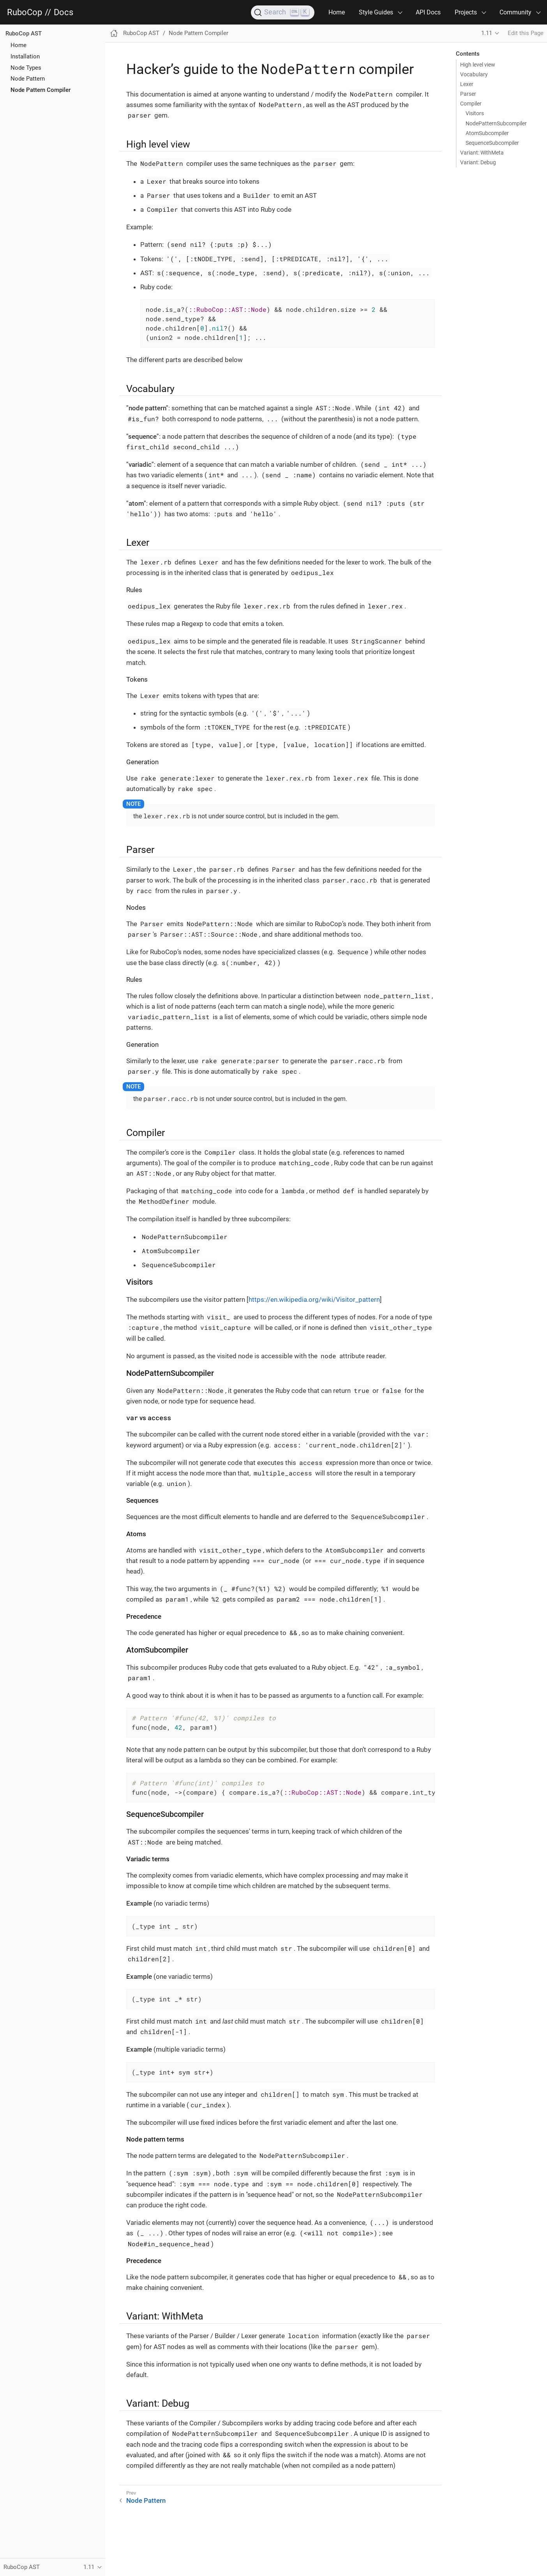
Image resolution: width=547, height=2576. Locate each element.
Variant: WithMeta (482, 152)
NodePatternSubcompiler (496, 123)
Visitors (475, 113)
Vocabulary (474, 74)
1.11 (486, 33)
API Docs (428, 12)
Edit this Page (525, 33)
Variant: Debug (478, 162)
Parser (468, 94)
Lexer (466, 84)
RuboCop (24, 12)
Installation (25, 56)
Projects (466, 12)
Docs (63, 12)
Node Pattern (28, 78)
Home (336, 12)
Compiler (471, 103)
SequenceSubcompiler (492, 143)
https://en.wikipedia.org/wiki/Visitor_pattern (314, 1299)
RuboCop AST (23, 33)
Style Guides (376, 12)
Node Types (26, 67)
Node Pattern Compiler (41, 89)
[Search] (282, 12)
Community (515, 12)
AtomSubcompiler (487, 133)
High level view (477, 65)
